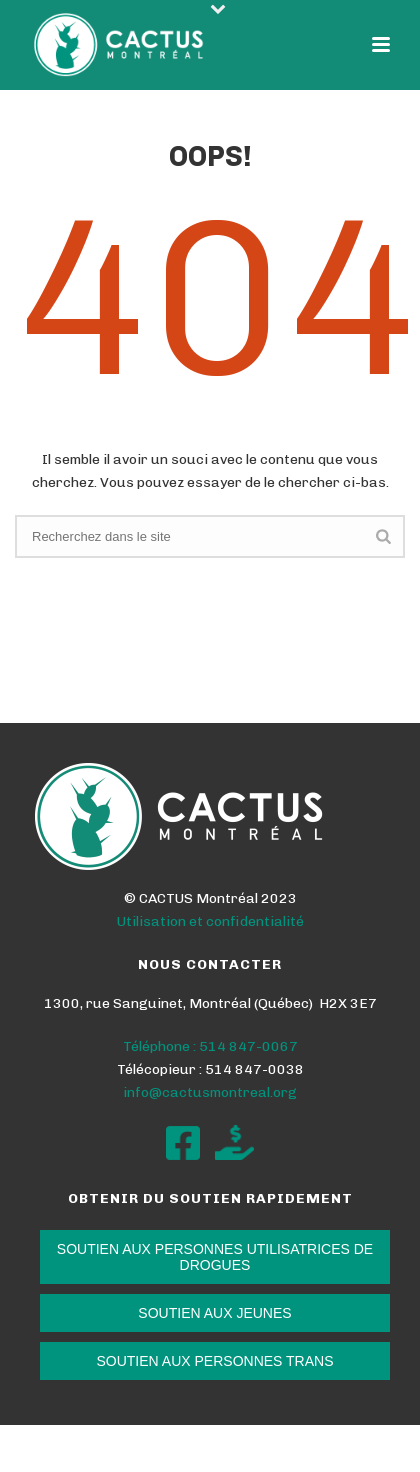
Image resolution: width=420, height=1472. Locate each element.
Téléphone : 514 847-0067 (210, 1046)
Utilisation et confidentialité (210, 921)
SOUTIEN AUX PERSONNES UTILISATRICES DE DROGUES (215, 1257)
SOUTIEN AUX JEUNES (214, 1313)
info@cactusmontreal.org (210, 1092)
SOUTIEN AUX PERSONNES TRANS (214, 1361)
